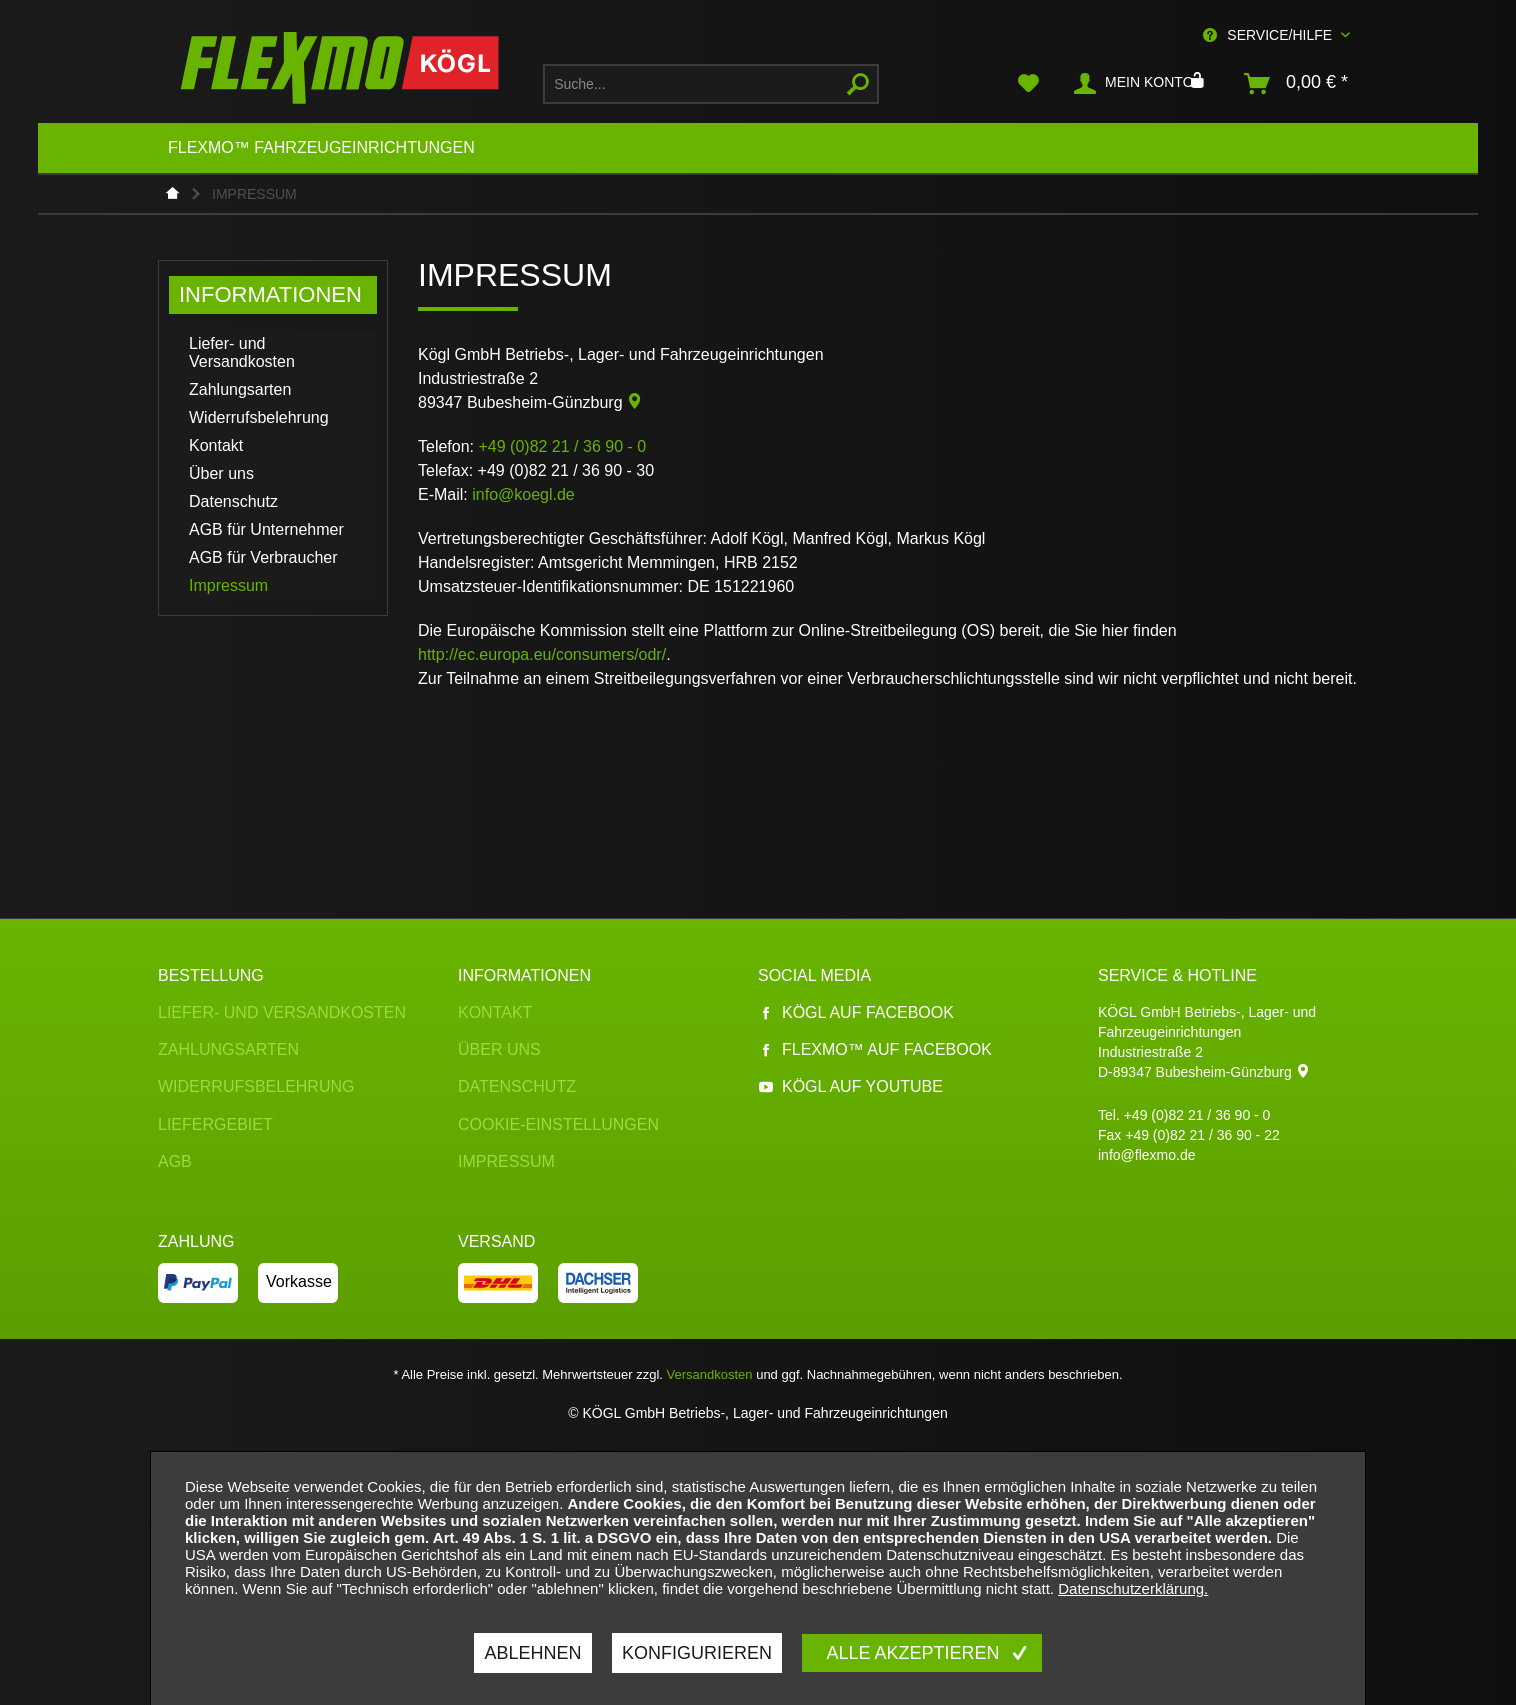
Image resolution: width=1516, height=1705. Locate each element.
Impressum (228, 585)
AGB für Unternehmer (266, 529)
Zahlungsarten (240, 389)
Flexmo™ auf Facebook (875, 1049)
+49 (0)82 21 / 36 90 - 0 (1197, 1115)
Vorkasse (299, 1281)
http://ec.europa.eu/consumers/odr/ (542, 654)
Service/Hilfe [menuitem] (1269, 35)
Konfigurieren (697, 1653)
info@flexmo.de (1146, 1155)
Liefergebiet (215, 1124)
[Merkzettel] (1028, 84)
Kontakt (216, 445)
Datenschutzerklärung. (1133, 1588)
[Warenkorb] (1297, 84)
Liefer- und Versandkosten (242, 352)
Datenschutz (233, 501)
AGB (175, 1161)
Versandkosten (710, 1374)
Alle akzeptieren (915, 1653)
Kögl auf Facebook (856, 1012)
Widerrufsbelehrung (259, 417)
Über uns (221, 473)
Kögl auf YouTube (850, 1086)
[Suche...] (711, 84)
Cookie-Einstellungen (558, 1124)
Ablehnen (532, 1653)
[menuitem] (711, 84)
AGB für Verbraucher (263, 557)
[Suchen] (858, 84)
